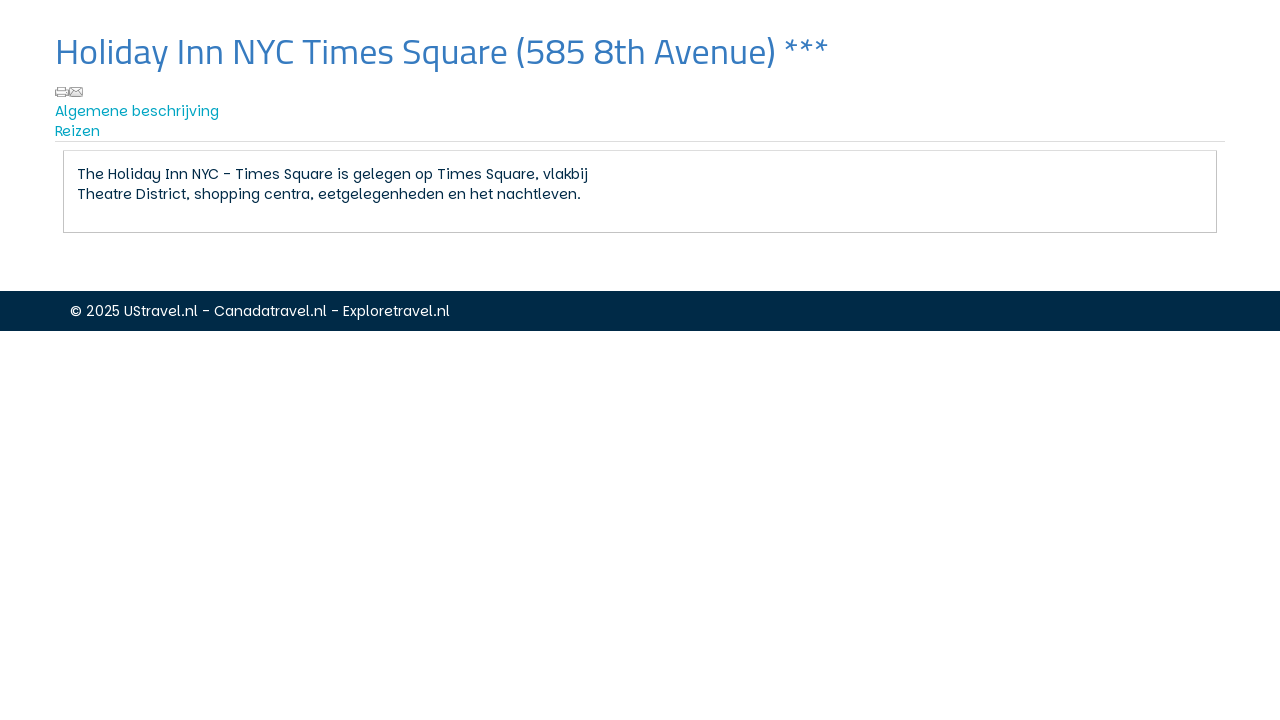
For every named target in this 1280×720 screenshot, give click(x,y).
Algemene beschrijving (137, 111)
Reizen (77, 131)
